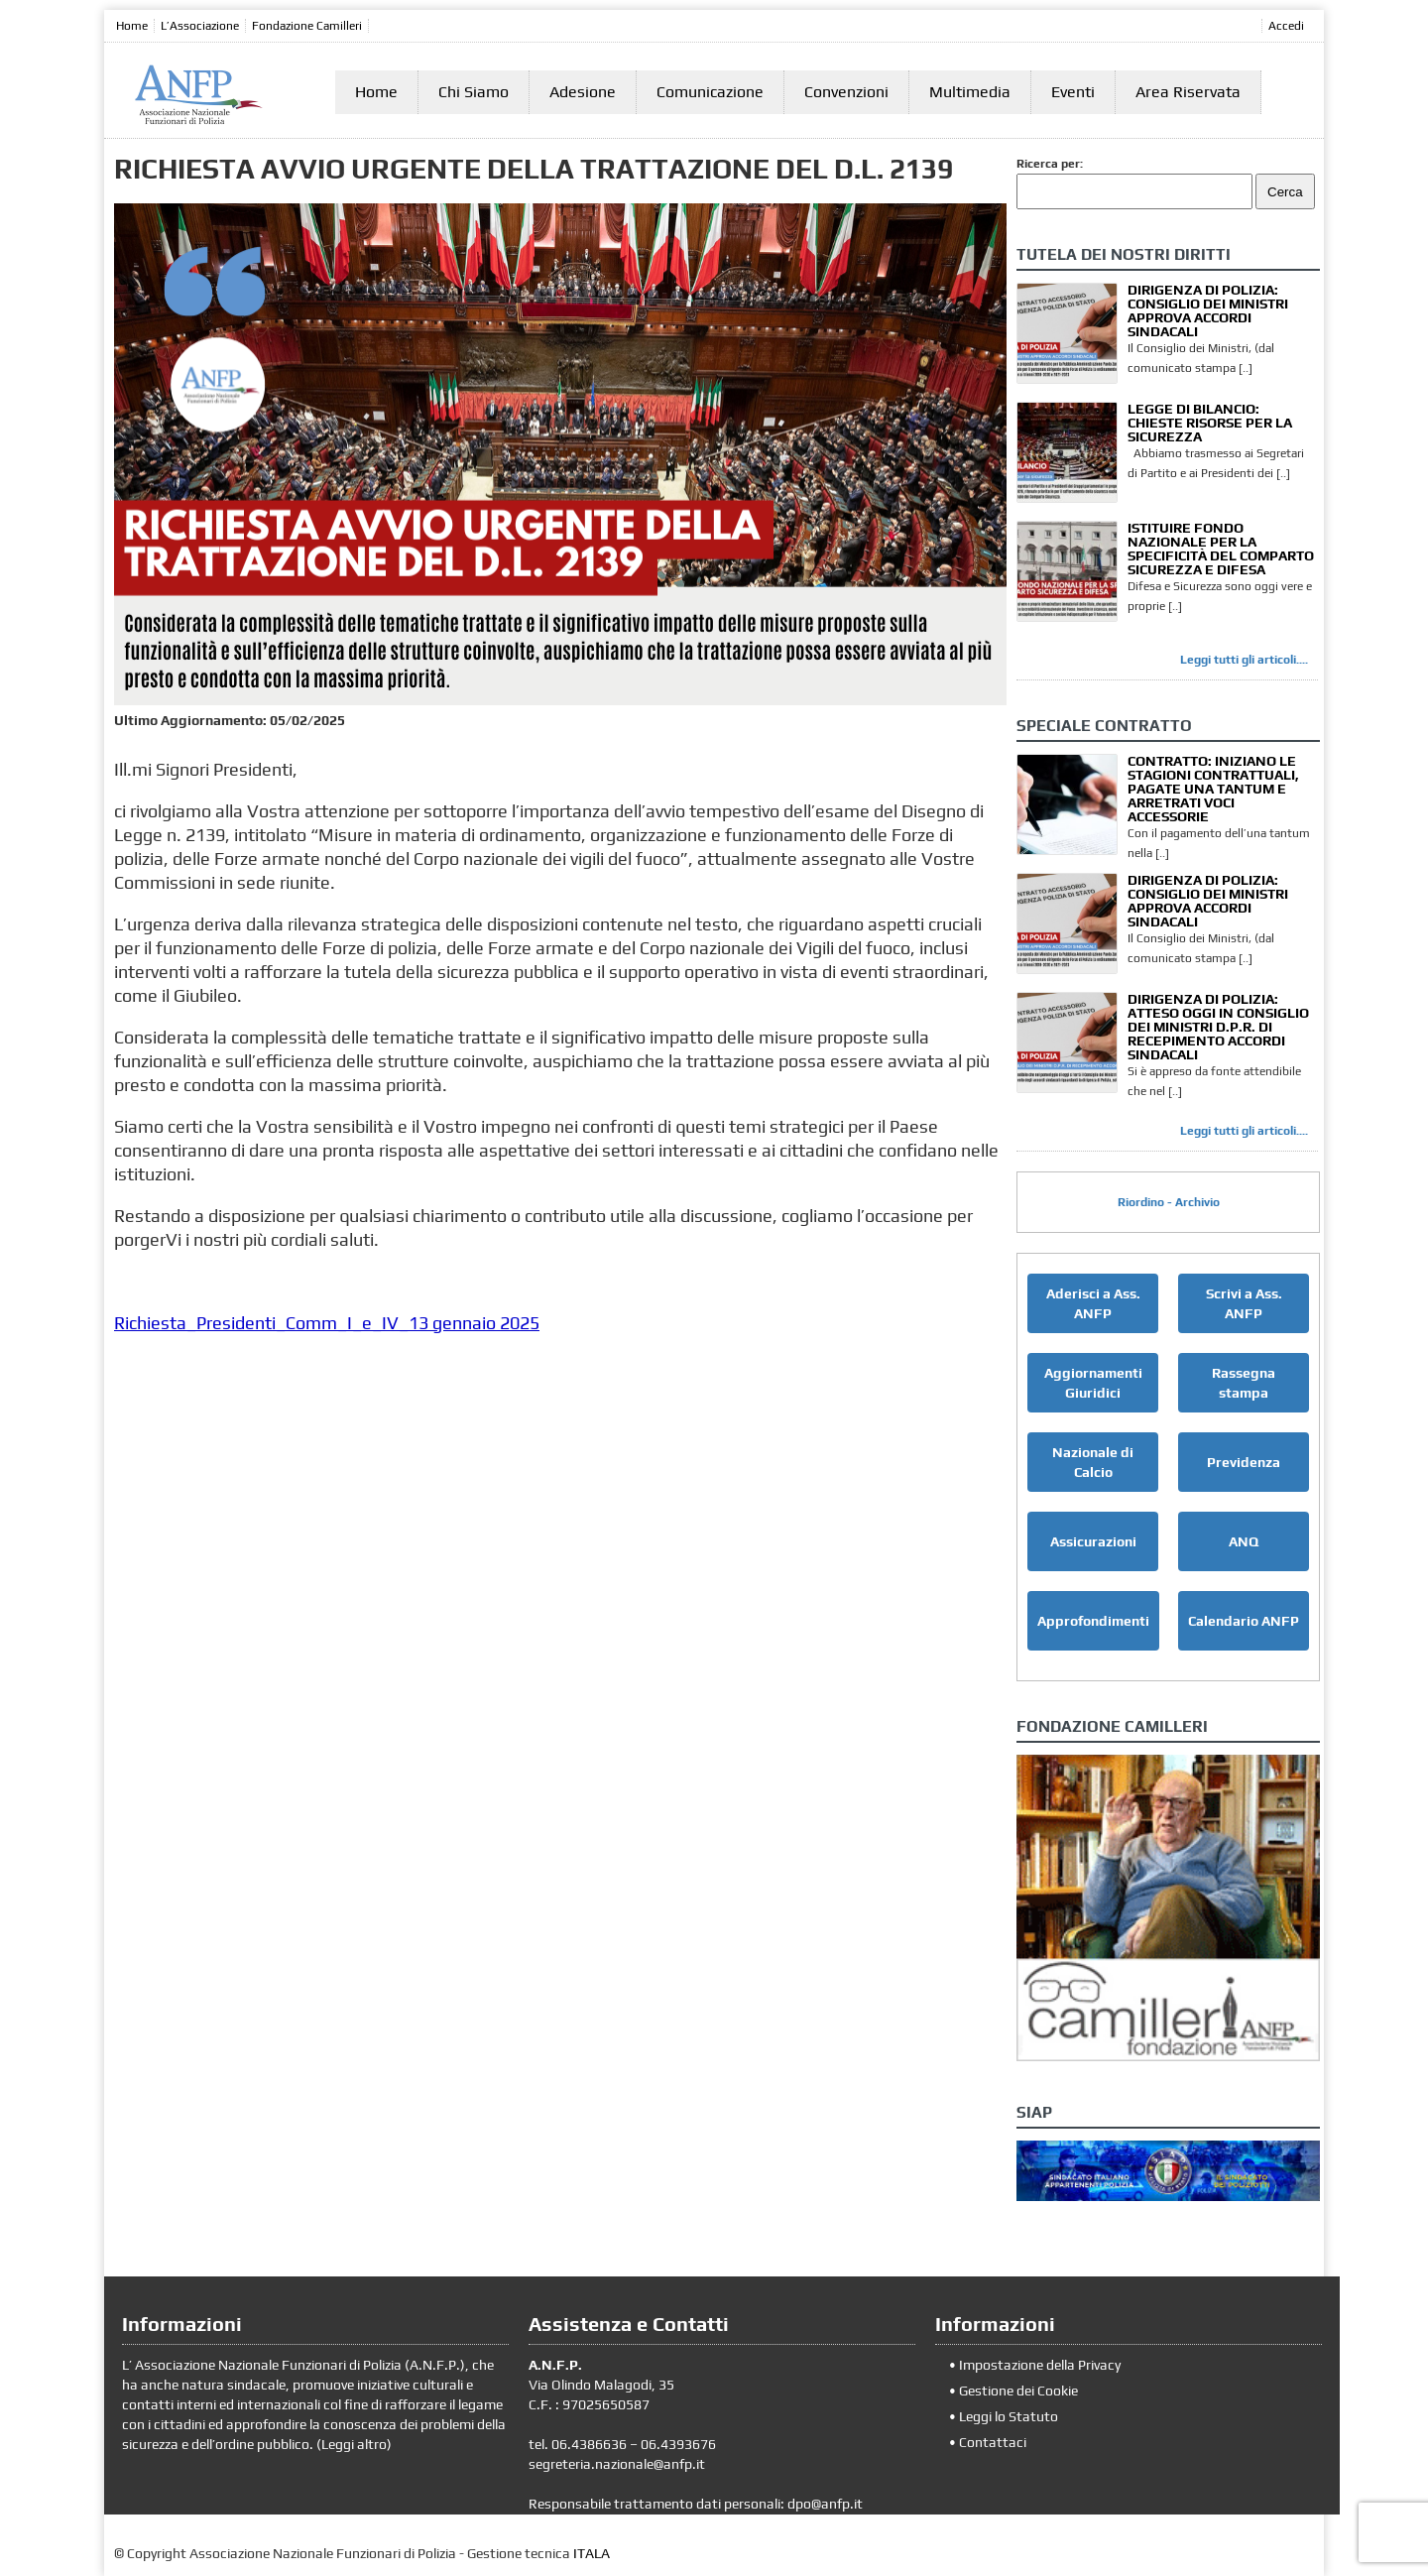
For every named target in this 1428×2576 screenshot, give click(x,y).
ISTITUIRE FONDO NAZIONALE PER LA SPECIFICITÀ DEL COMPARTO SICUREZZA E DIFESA (1221, 548)
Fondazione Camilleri (307, 26)
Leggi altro (354, 2444)
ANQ (1243, 1541)
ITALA (591, 2553)
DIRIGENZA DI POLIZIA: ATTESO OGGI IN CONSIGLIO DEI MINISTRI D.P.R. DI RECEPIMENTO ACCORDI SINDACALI (1218, 1026)
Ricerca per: (1049, 164)
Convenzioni (846, 91)
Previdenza (1243, 1462)
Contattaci (992, 2442)
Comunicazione (710, 91)
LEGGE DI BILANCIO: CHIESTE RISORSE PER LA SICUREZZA (1210, 422)
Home (132, 26)
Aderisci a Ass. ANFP (1093, 1303)
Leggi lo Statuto (1008, 2416)
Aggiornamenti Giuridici (1093, 1383)
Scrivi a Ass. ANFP (1244, 1303)
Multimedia (970, 91)
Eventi (1073, 91)
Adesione (582, 91)
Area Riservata (1188, 91)
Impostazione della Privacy (1040, 2365)
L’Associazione (200, 26)
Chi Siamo (473, 91)
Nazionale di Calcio (1092, 1462)
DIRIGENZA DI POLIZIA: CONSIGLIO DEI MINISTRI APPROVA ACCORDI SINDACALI (1208, 310)
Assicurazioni (1093, 1541)
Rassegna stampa (1243, 1383)
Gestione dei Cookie (1018, 2390)
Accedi (1286, 26)
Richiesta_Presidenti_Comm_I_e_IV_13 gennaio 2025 (326, 1322)
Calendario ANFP (1243, 1621)
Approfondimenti (1093, 1621)
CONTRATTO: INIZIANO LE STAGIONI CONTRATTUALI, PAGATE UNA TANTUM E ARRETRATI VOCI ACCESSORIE (1213, 788)
